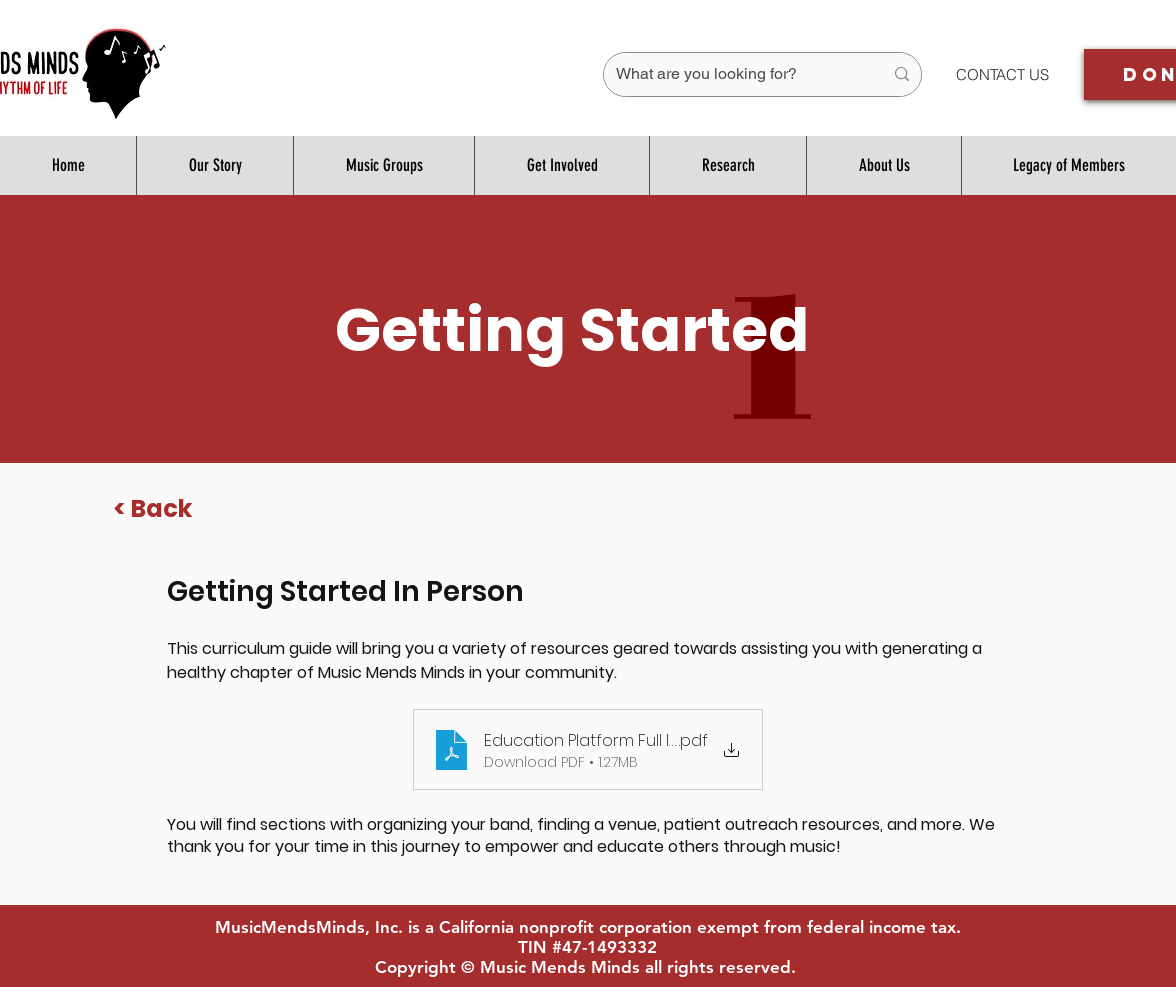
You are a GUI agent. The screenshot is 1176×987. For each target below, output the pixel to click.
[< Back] (155, 509)
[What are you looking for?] (734, 74)
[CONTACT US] (1002, 74)
